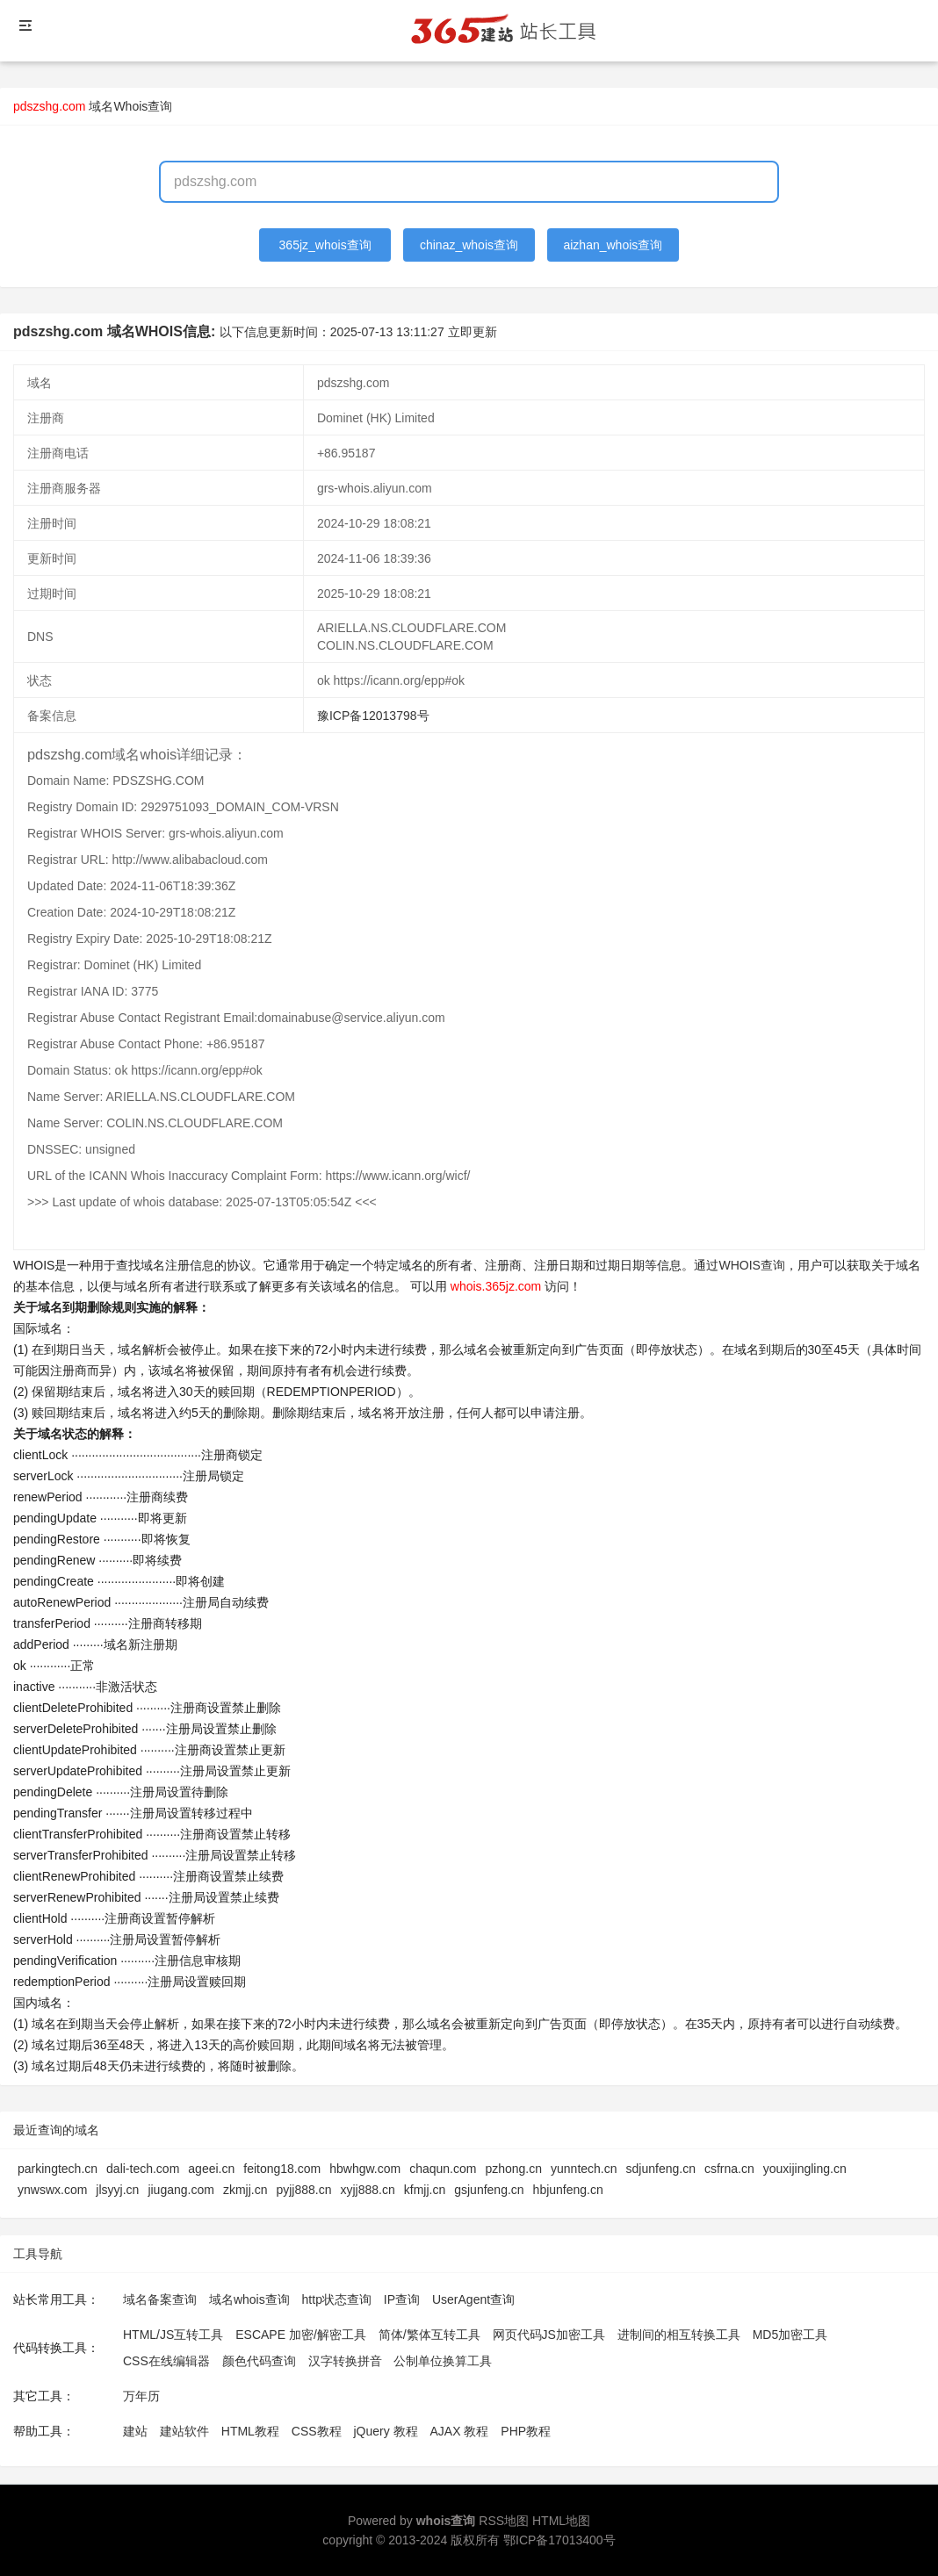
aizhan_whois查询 (612, 245)
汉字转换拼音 (345, 2361)
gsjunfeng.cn (488, 2190)
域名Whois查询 (130, 106)
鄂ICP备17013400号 (559, 2540)
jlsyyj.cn (117, 2190)
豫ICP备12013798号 (373, 716)
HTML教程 (250, 2431)
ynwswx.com (52, 2190)
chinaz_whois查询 (469, 245)
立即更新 (472, 332)
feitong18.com (282, 2169)
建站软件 (184, 2431)
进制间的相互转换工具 (678, 2335)
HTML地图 (561, 2521)
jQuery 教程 (385, 2431)
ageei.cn (211, 2169)
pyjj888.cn (303, 2190)
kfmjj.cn (424, 2190)
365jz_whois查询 (325, 245)
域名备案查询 (160, 2299)
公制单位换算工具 (442, 2361)
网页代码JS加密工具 (549, 2335)
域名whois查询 (249, 2299)
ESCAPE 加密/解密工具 (300, 2335)
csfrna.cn (729, 2169)
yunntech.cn (584, 2169)
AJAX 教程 (459, 2431)
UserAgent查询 (473, 2299)
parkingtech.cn (57, 2169)
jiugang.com (181, 2190)
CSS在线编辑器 (166, 2361)
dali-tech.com (142, 2169)
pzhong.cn (513, 2169)
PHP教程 (526, 2431)
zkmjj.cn (245, 2190)
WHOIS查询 (751, 1265)
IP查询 (402, 2299)
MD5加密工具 (790, 2335)
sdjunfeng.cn (661, 2169)
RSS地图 (504, 2521)
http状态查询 (337, 2299)
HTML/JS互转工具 (173, 2335)
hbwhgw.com (364, 2169)
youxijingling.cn (805, 2169)
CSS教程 (317, 2431)
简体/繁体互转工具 (429, 2335)
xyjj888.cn (367, 2190)
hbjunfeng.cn (568, 2190)
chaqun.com (442, 2169)
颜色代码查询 (259, 2361)
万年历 (141, 2396)
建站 (135, 2431)
